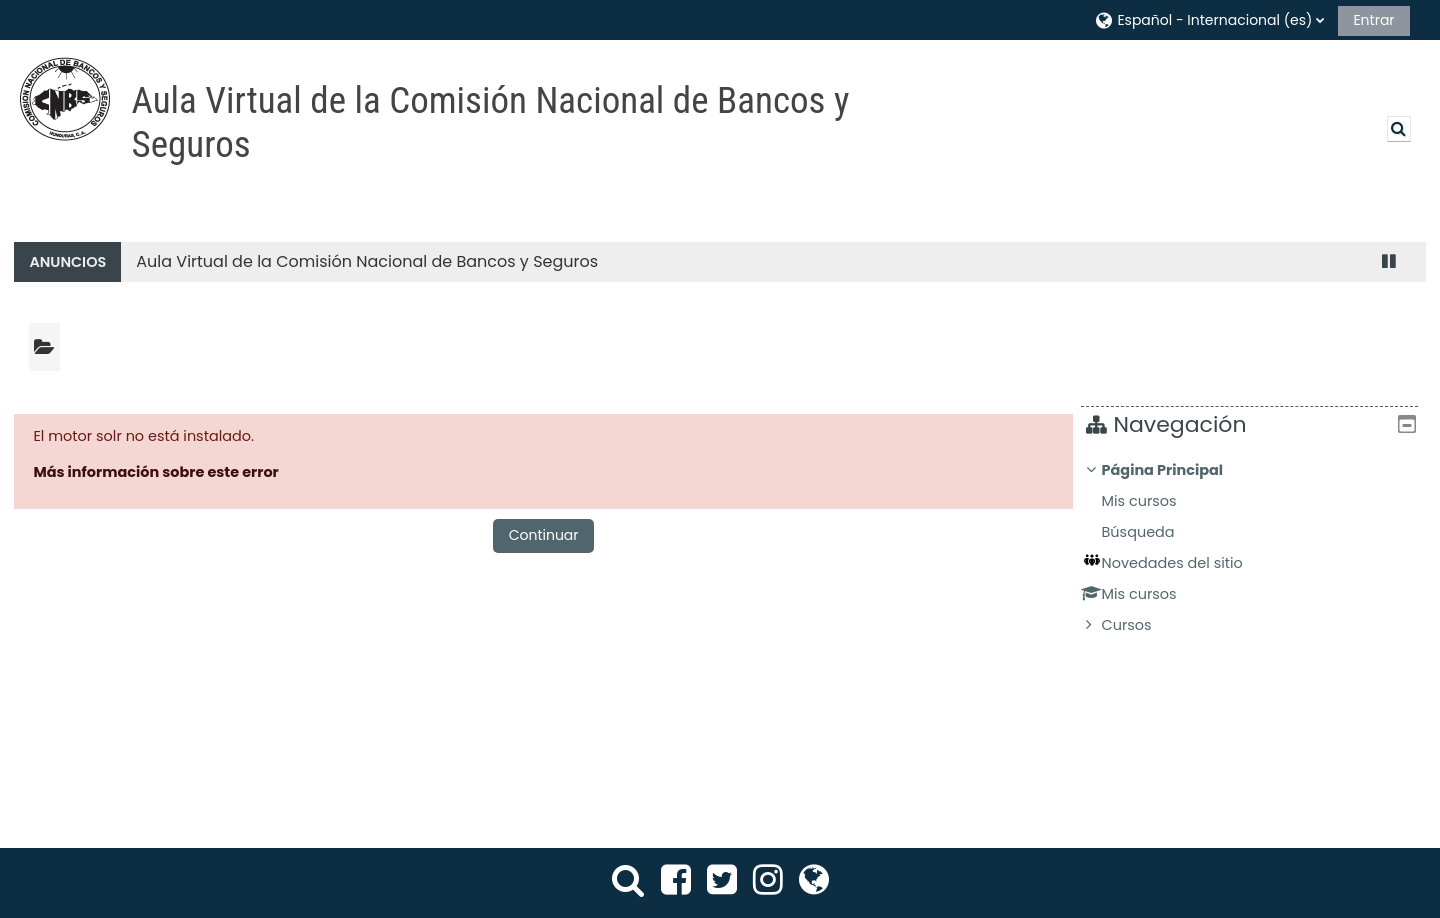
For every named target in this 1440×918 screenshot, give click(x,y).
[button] (1209, 19)
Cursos (1141, 625)
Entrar (1373, 20)
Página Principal (1177, 470)
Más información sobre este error (155, 472)
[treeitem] (1256, 547)
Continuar (544, 535)
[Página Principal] (65, 99)
